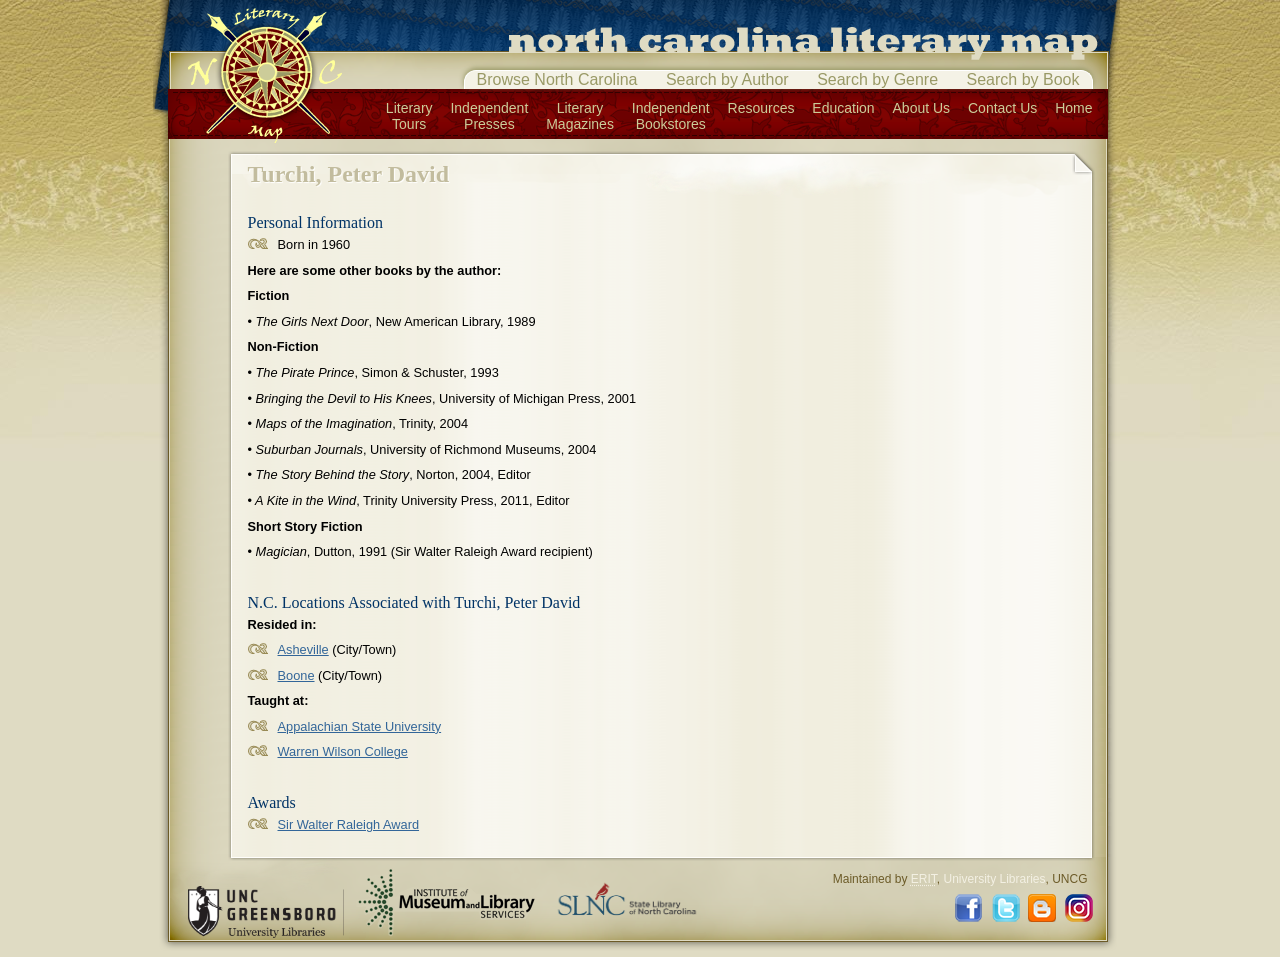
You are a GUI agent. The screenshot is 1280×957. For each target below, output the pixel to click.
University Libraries (994, 879)
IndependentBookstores (671, 116)
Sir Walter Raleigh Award (349, 824)
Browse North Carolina (557, 79)
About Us (922, 108)
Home (1073, 108)
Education (843, 108)
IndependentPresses (489, 116)
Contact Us (1002, 108)
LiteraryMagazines (580, 116)
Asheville (303, 649)
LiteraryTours (409, 116)
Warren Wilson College (343, 751)
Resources (761, 108)
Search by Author (727, 79)
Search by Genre (877, 79)
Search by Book (1023, 79)
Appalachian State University (360, 726)
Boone (296, 675)
